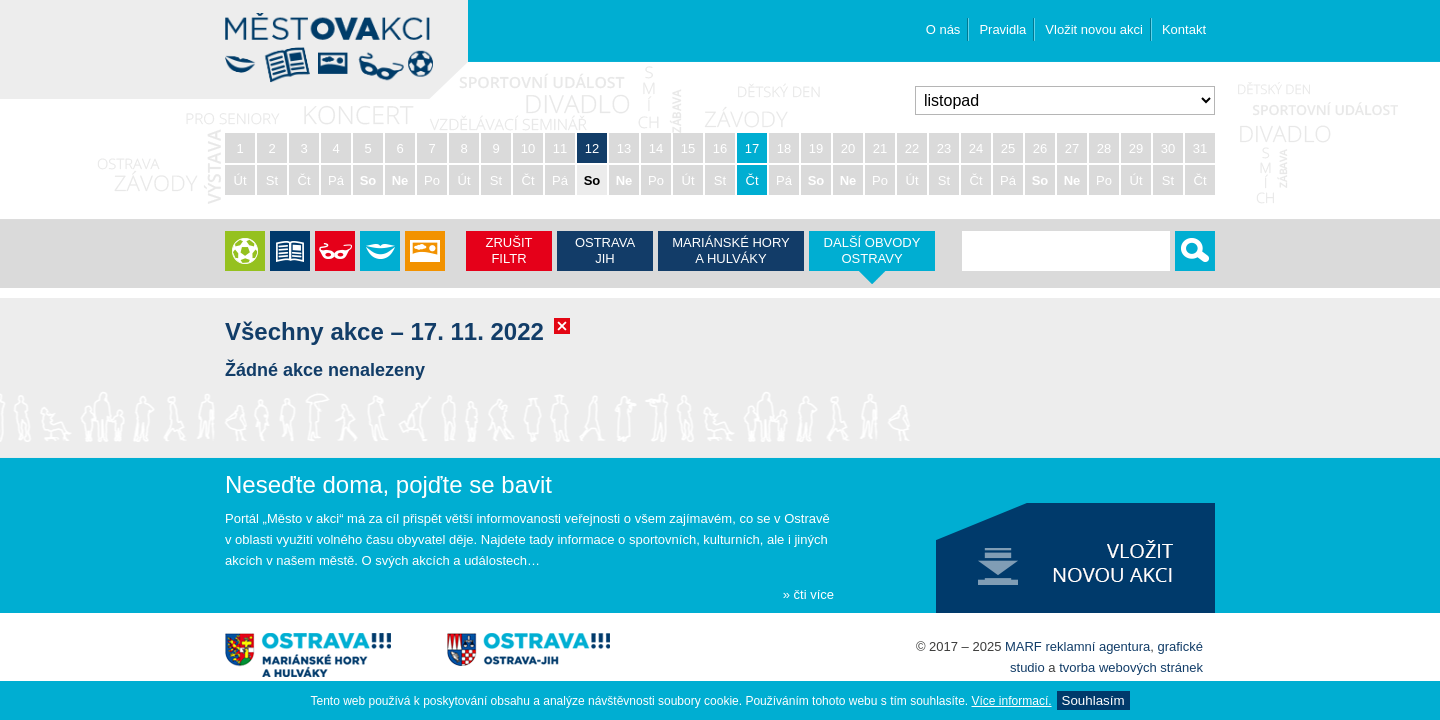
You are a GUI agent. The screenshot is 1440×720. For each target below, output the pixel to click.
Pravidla (1002, 29)
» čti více (808, 594)
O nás (943, 29)
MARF (1023, 646)
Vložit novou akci (1094, 29)
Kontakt (1184, 29)
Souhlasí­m (1093, 700)
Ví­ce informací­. (1012, 701)
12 (592, 148)
